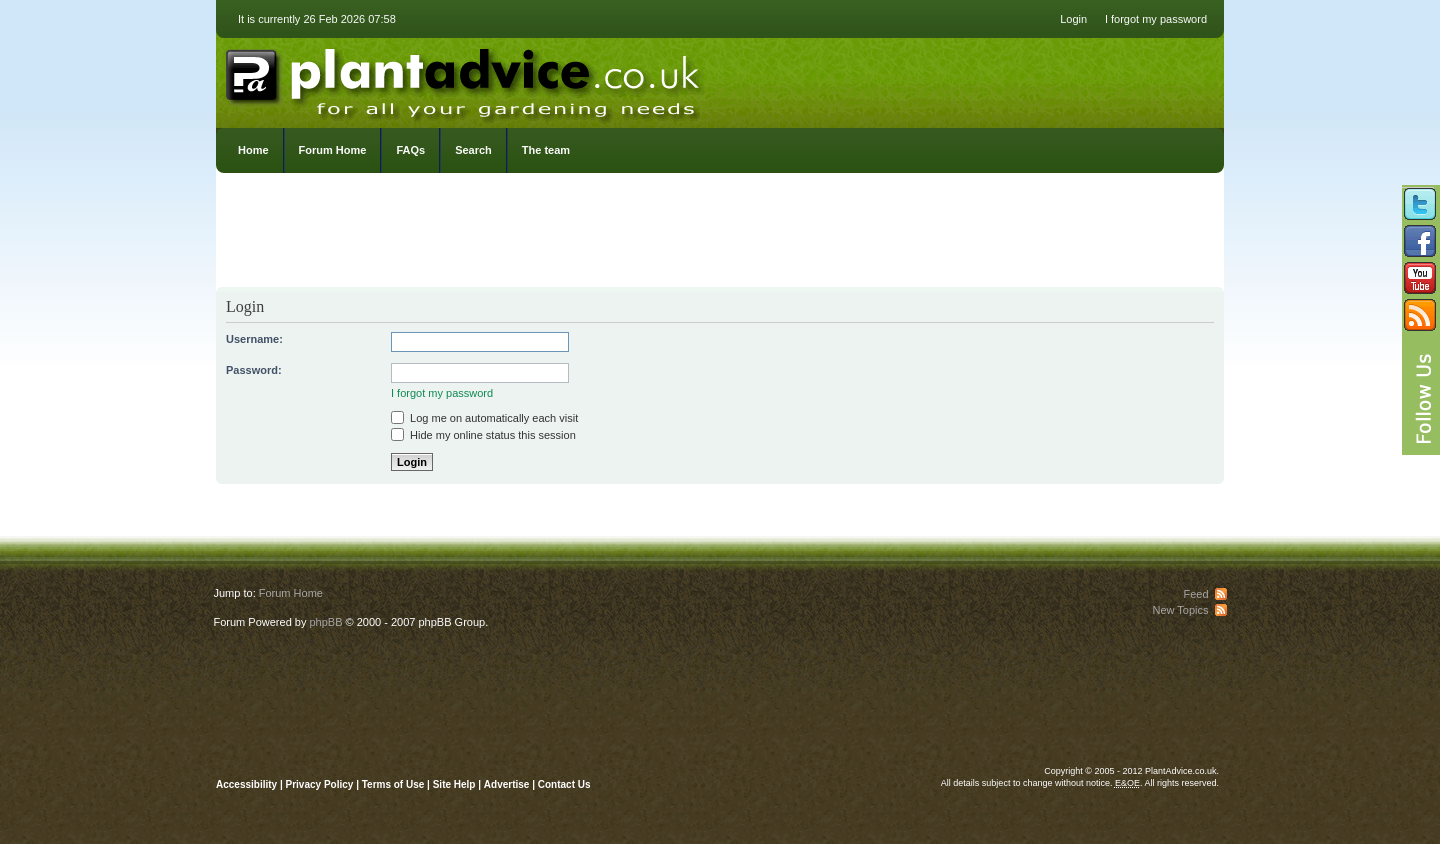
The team (546, 150)
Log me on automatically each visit (484, 418)
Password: (254, 370)
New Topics (1180, 610)
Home (253, 150)
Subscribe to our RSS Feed (1420, 315)
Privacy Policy (321, 784)
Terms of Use (393, 784)
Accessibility (246, 784)
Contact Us (564, 784)
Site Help (454, 784)
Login (1073, 19)
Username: (254, 339)
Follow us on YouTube (1420, 278)
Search (473, 150)
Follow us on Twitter (1420, 204)
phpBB (325, 622)
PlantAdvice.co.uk (465, 78)
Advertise (507, 784)
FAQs (410, 150)
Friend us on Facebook (1420, 241)
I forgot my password (1156, 19)
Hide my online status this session (483, 435)
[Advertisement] (720, 235)
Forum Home (333, 150)
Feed (1195, 594)
